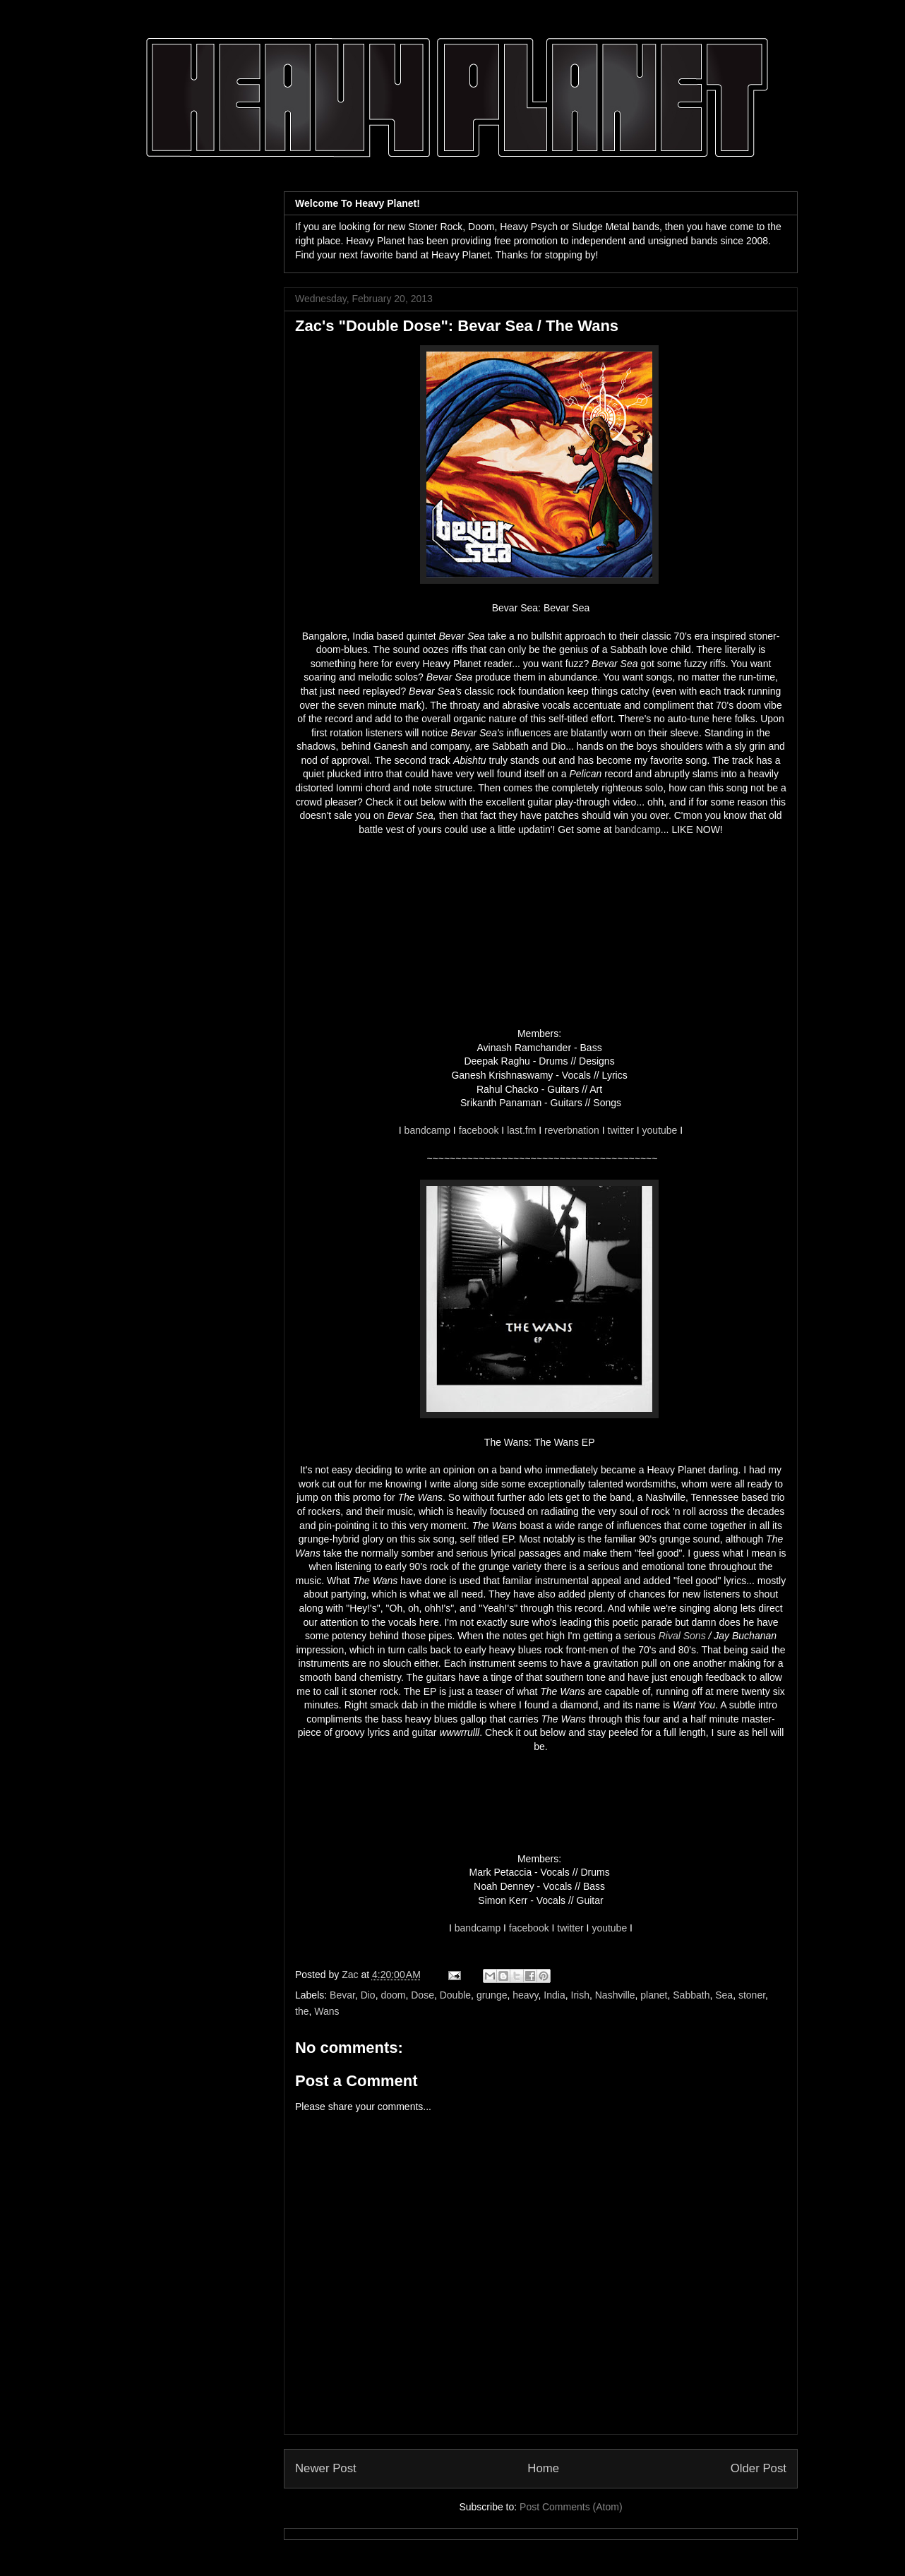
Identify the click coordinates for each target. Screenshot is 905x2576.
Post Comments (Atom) (571, 2506)
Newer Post (325, 2468)
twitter (621, 1130)
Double (455, 1995)
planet (653, 1995)
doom (392, 1995)
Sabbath (691, 1995)
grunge (492, 1995)
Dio (368, 1995)
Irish (580, 1995)
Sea (724, 1995)
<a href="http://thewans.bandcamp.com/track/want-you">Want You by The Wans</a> (541, 1803)
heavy (525, 1995)
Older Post (758, 2468)
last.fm (521, 1130)
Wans (326, 2011)
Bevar (342, 1995)
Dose (422, 1995)
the (301, 2011)
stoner (751, 1995)
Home (543, 2468)
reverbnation (571, 1130)
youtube (660, 1130)
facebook (479, 1130)
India (554, 1995)
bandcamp (637, 829)
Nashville (615, 1995)
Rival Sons (682, 1635)
